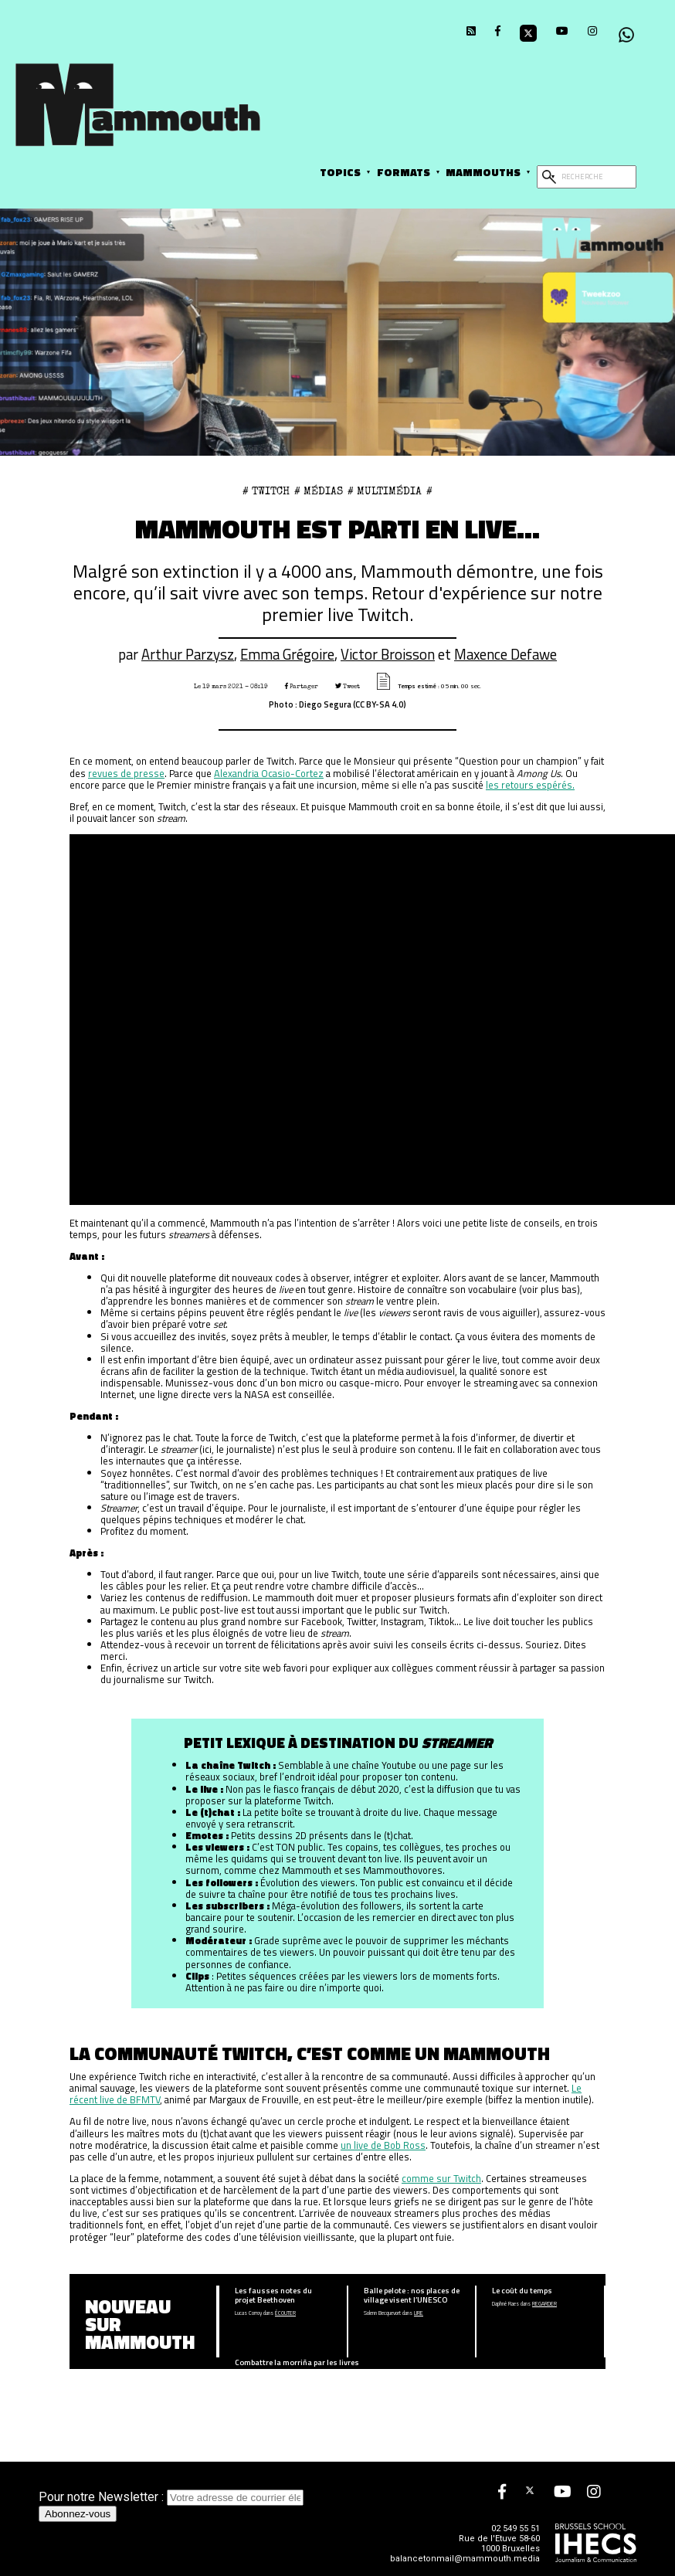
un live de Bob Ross (383, 2145)
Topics (340, 172)
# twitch (266, 491)
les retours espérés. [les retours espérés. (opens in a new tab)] (530, 784)
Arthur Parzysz (187, 654)
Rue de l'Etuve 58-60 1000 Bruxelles (499, 2544)
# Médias (318, 491)
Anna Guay (245, 2376)
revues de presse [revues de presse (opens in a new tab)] (126, 773)
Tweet (347, 686)
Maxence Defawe (505, 654)
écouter (285, 2313)
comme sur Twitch (441, 2178)
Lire (418, 2313)
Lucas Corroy (248, 2313)
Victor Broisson (388, 654)
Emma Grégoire (287, 654)
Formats (403, 172)
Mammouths (483, 172)
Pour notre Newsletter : (171, 2496)
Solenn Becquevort (382, 2313)
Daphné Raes (505, 2304)
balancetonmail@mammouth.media (465, 2559)
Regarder (544, 2304)
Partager (301, 686)
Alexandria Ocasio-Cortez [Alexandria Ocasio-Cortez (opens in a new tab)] (269, 773)
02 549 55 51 (515, 2528)
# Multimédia (385, 491)
